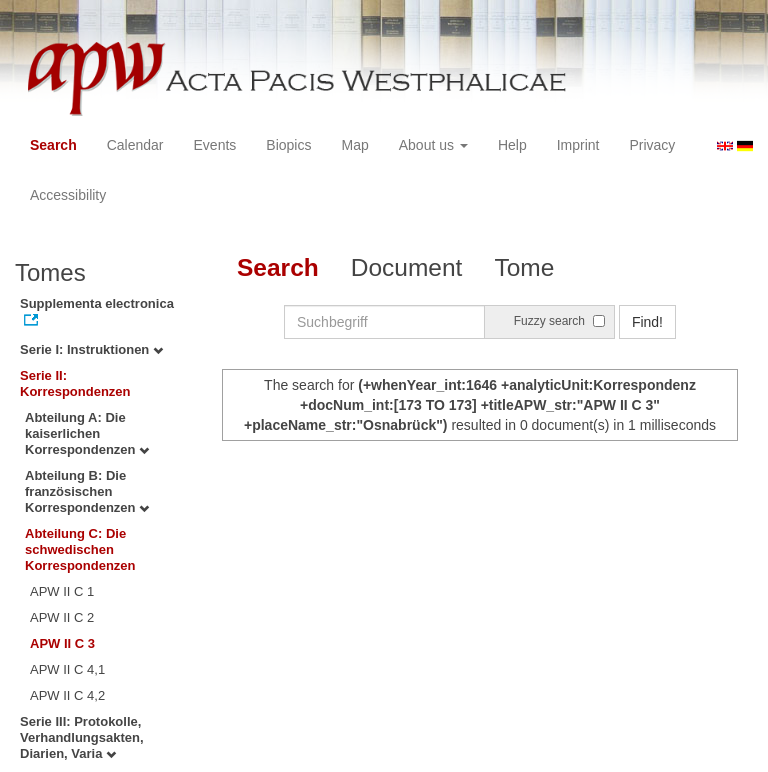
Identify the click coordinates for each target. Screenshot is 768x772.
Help (512, 145)
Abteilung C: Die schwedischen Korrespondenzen (80, 549)
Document (407, 267)
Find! (647, 322)
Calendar (135, 145)
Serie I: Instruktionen (91, 349)
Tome (524, 267)
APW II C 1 (62, 591)
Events (215, 145)
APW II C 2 (62, 617)
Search (53, 145)
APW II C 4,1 (67, 669)
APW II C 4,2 (67, 695)
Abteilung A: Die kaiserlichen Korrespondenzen (87, 433)
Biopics (288, 145)
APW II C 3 (62, 643)
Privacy (652, 145)
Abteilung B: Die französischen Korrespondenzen (87, 491)
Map (354, 145)
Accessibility (68, 195)
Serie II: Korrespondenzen (75, 383)
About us (433, 145)
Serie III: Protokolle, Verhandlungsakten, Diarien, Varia (82, 737)
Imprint (578, 145)
